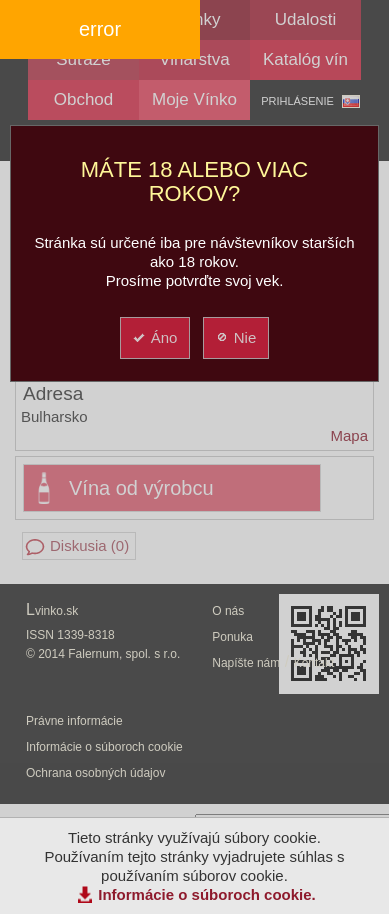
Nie (235, 337)
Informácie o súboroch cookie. (207, 894)
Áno (154, 337)
